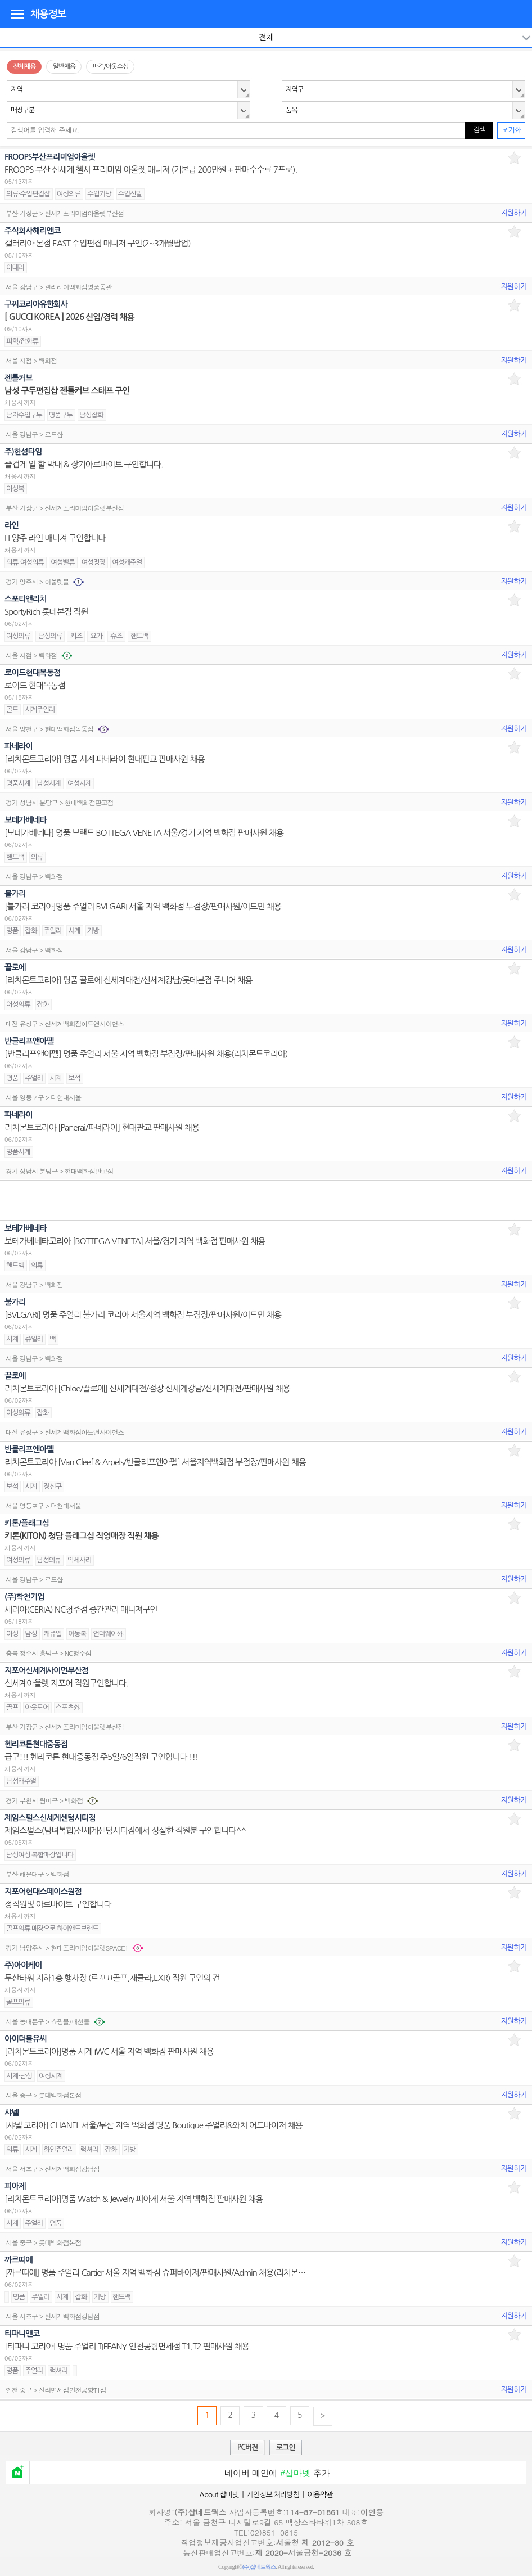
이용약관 (319, 2494)
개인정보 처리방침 (272, 2494)
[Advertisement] (266, 1200)
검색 (479, 129)
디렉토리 (17, 13)
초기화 (511, 130)
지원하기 (513, 213)
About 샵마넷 (218, 2494)
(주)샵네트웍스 (259, 2567)
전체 (266, 37)
